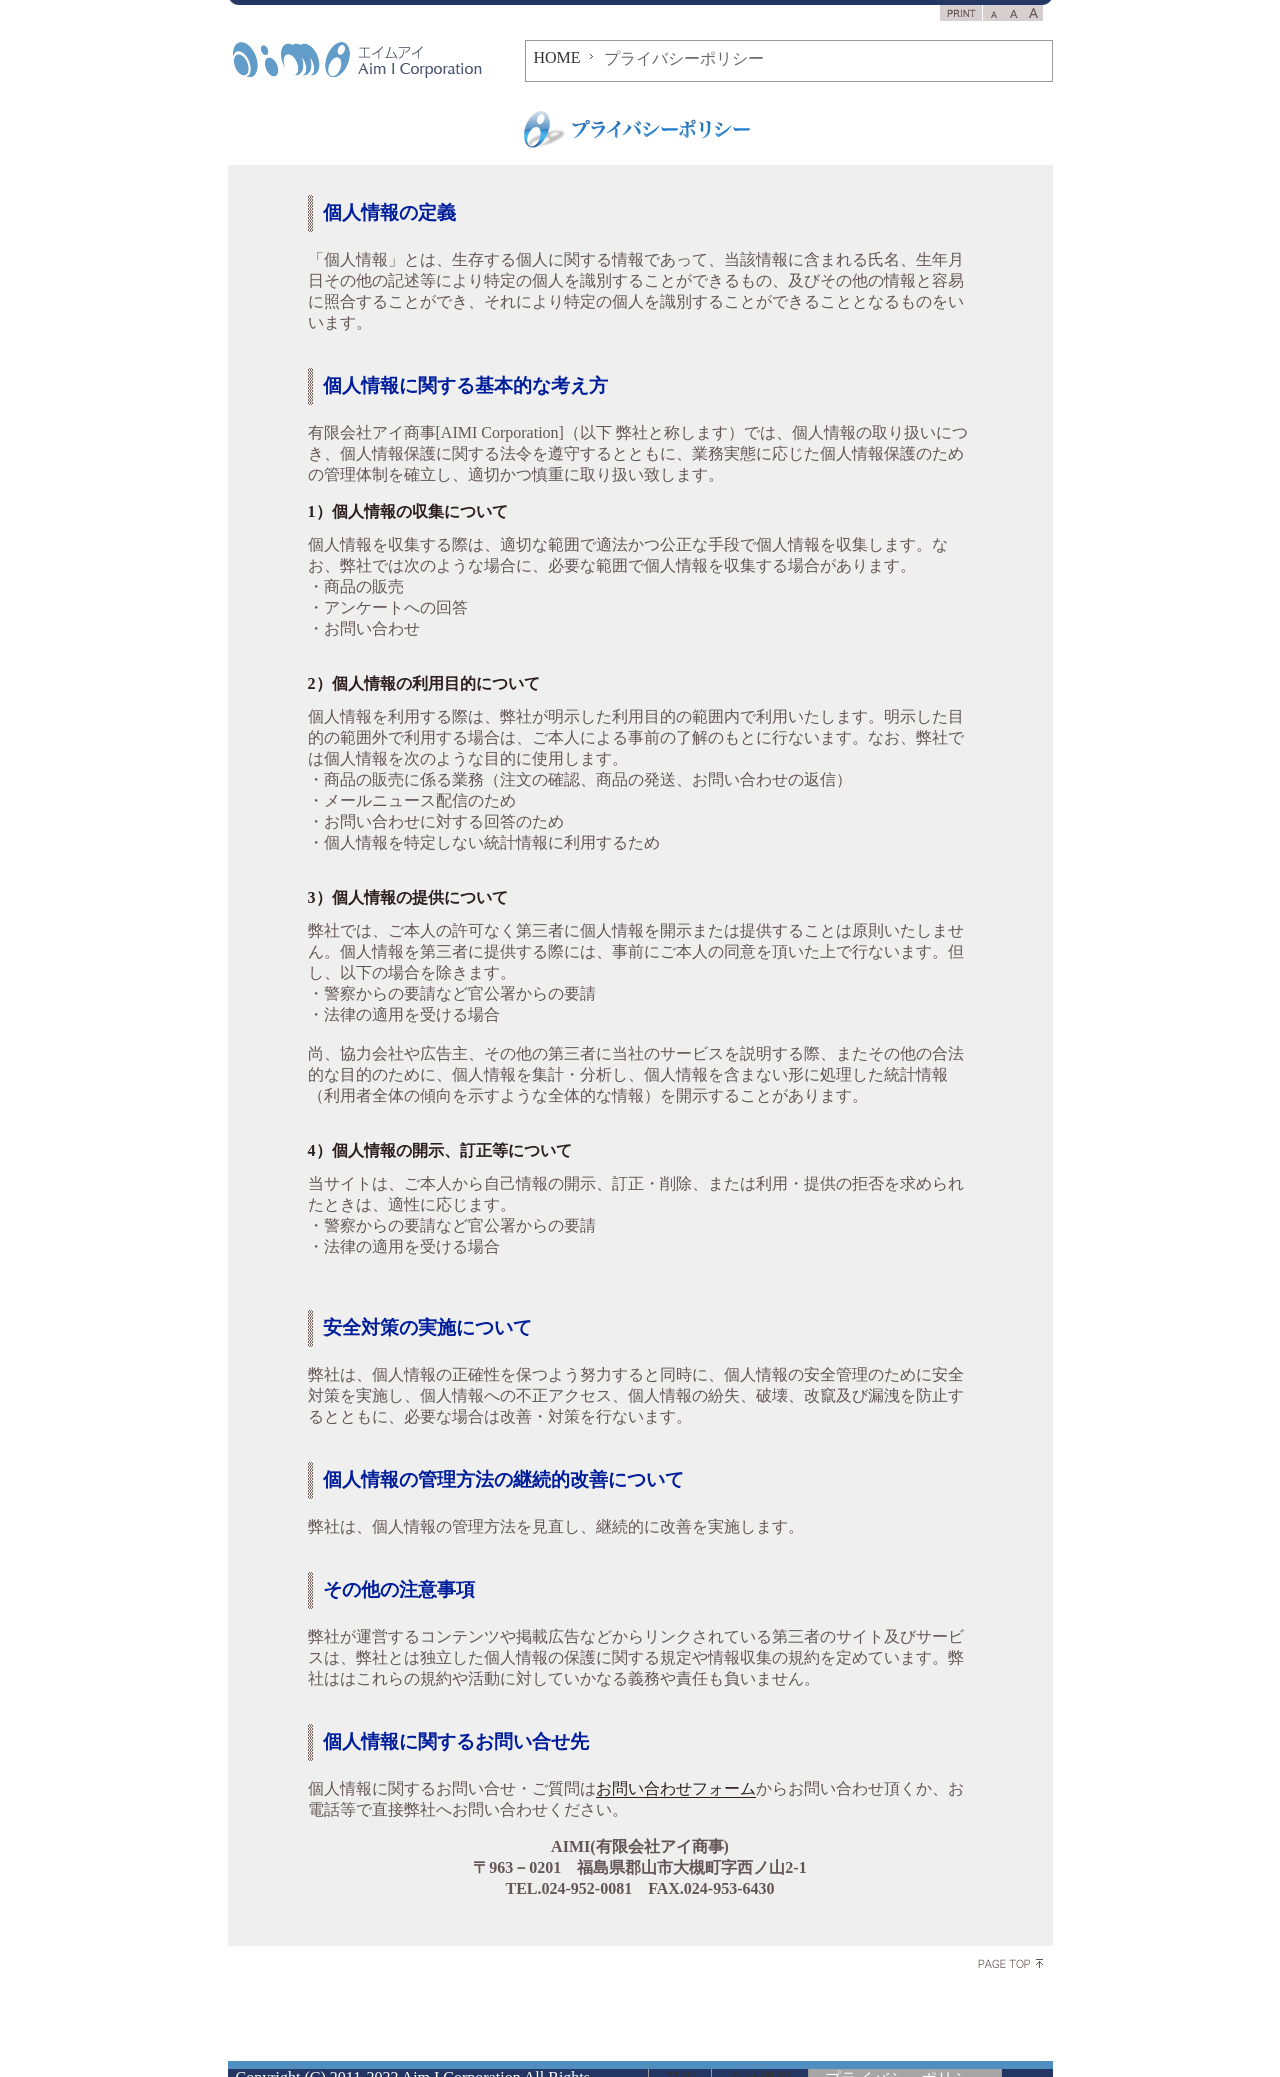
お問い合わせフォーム (676, 1788)
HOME (557, 57)
